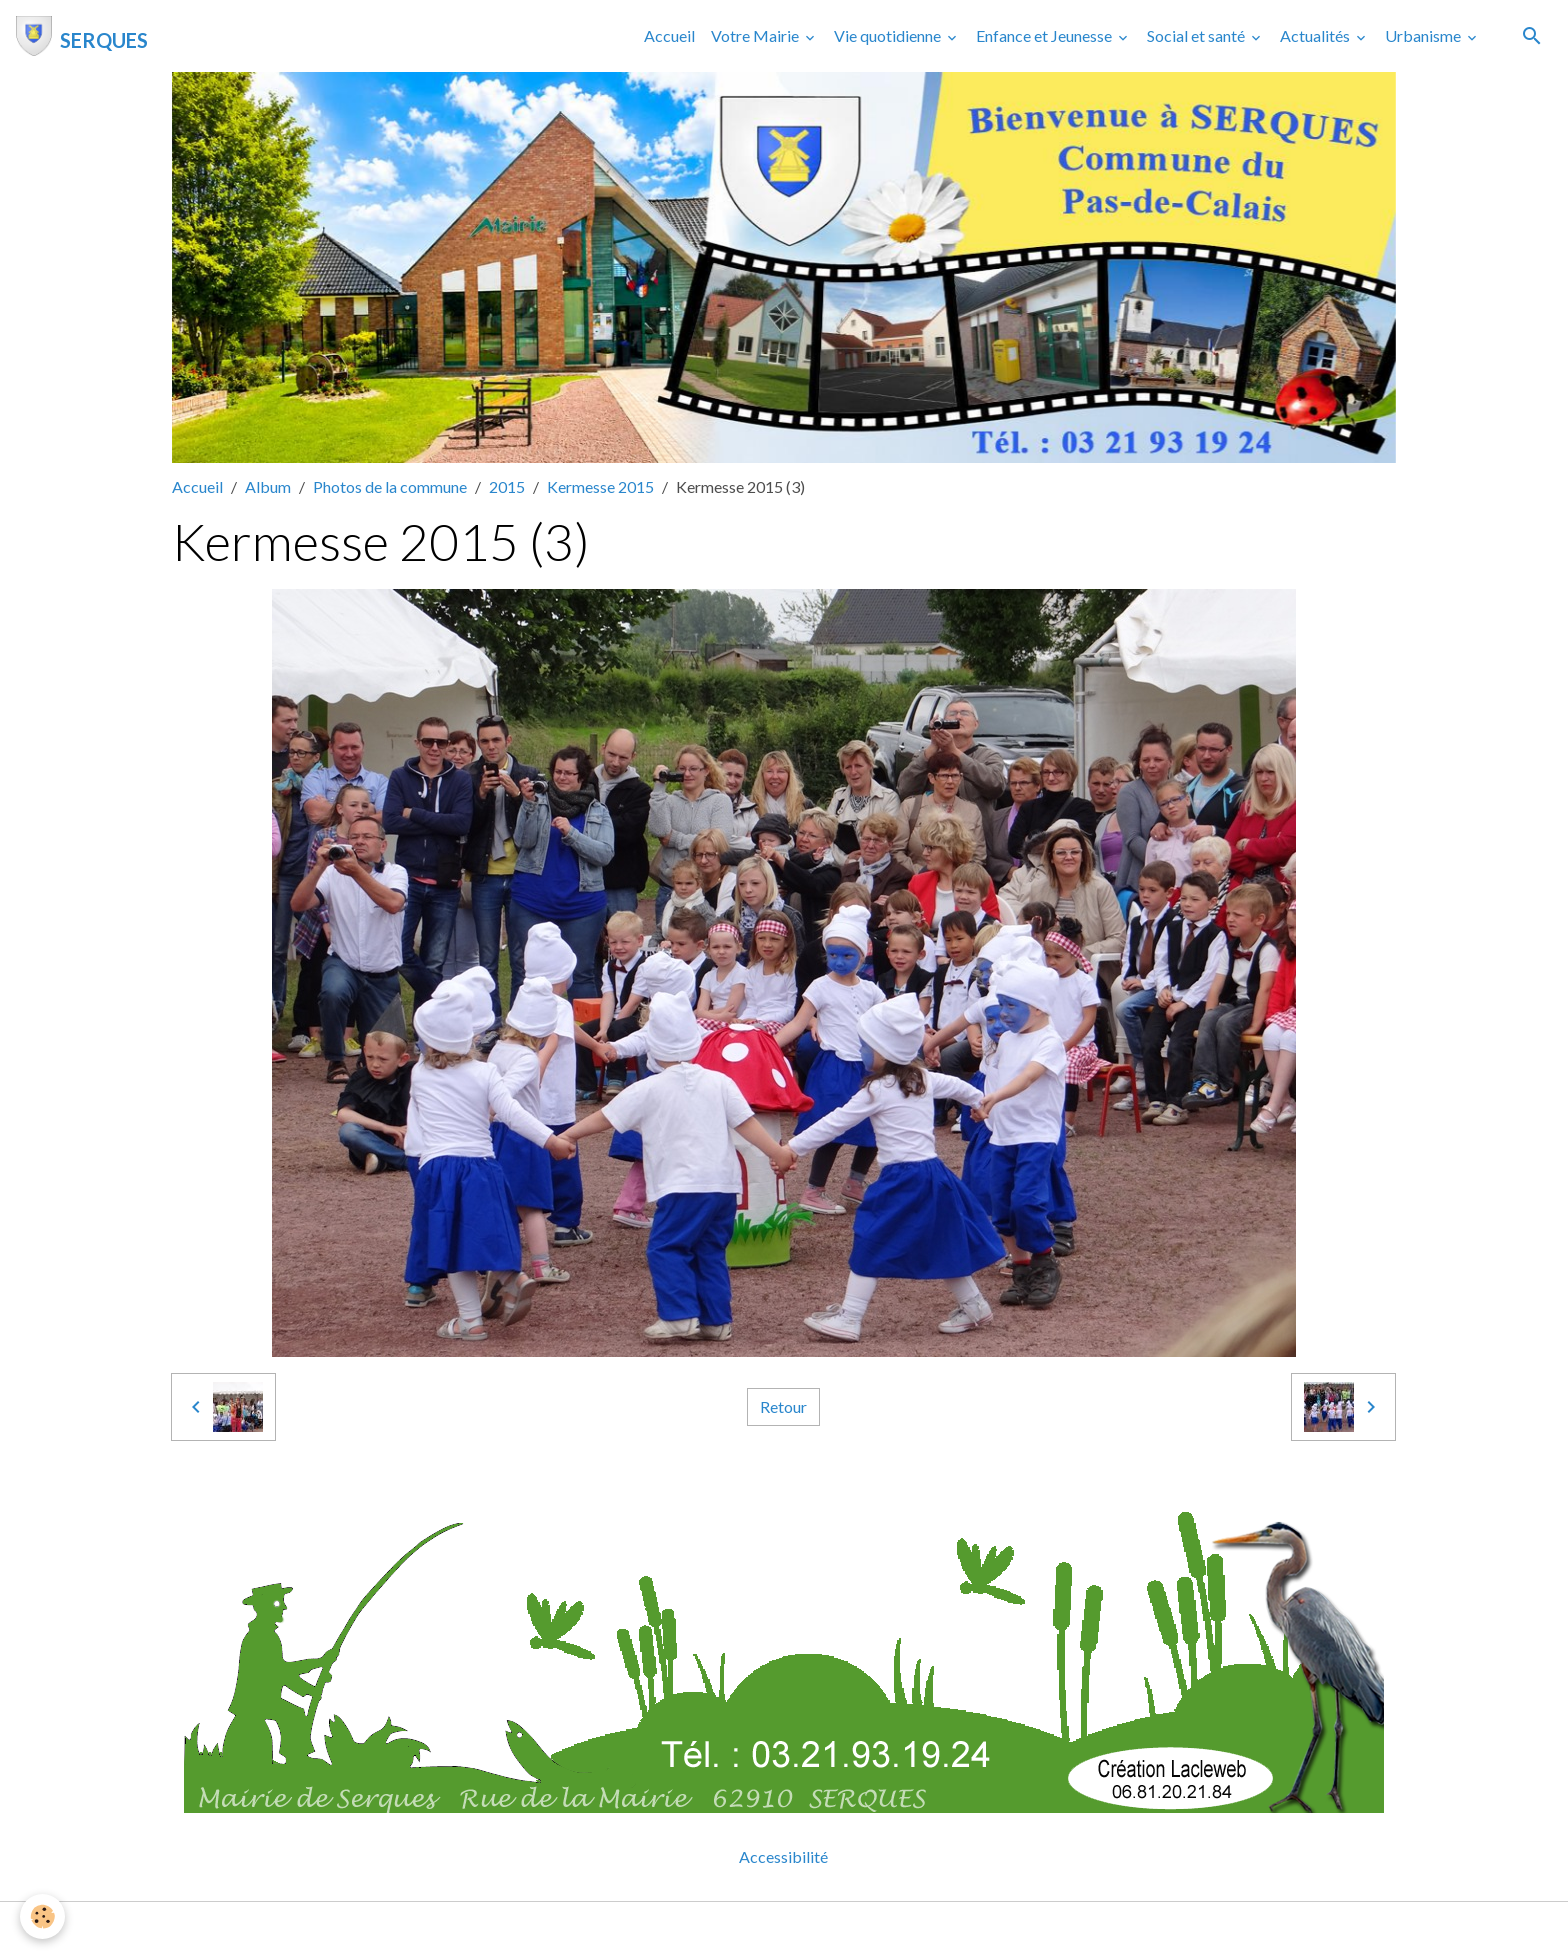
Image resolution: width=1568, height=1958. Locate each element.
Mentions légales (704, 1929)
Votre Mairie (756, 35)
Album (268, 486)
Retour (783, 1406)
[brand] (82, 36)
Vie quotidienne (889, 35)
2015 (507, 486)
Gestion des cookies (853, 1929)
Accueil (669, 35)
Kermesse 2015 (600, 486)
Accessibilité (783, 1856)
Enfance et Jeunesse (1045, 35)
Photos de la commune (390, 486)
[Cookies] (42, 1916)
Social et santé (1197, 35)
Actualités (1316, 35)
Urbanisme (1424, 35)
